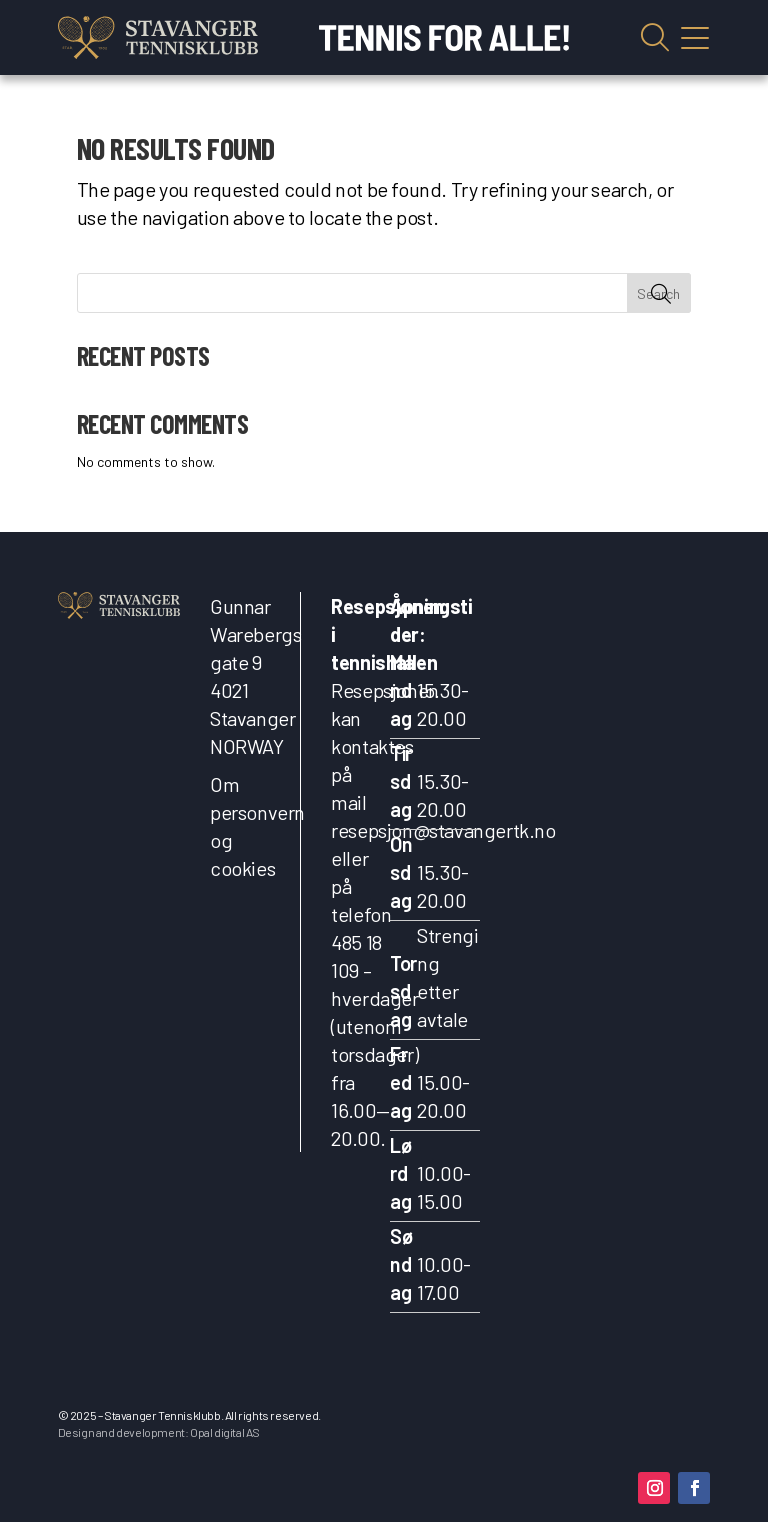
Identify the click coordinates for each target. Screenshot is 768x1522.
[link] (158, 37)
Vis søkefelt (655, 38)
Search (658, 293)
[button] (654, 1488)
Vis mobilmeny (695, 38)
